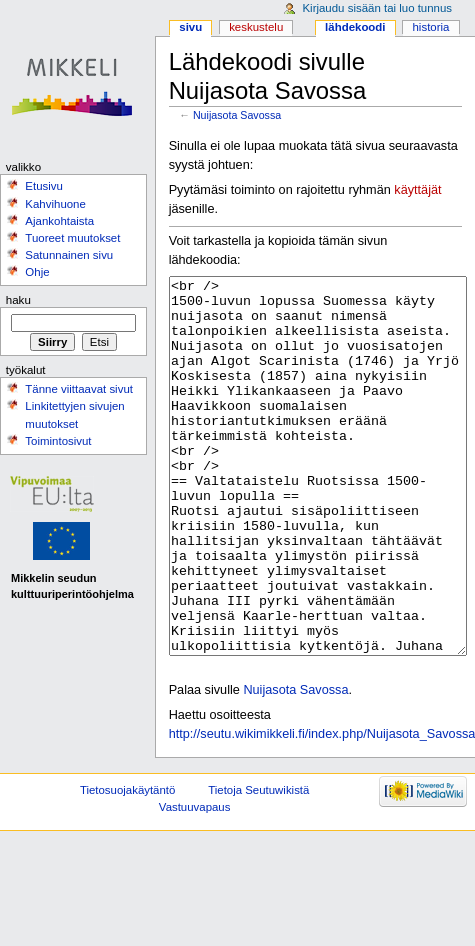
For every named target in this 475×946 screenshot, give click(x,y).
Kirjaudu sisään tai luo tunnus (377, 8)
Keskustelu (256, 27)
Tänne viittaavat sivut (79, 389)
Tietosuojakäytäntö (127, 865)
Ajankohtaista (59, 221)
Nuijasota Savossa (237, 115)
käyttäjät (417, 190)
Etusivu (44, 186)
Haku (18, 300)
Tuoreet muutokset (72, 238)
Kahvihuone (55, 204)
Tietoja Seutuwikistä (258, 865)
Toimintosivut (58, 441)
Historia (431, 27)
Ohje (37, 272)
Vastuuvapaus (195, 882)
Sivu (190, 27)
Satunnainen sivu (69, 255)
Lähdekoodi (355, 27)
